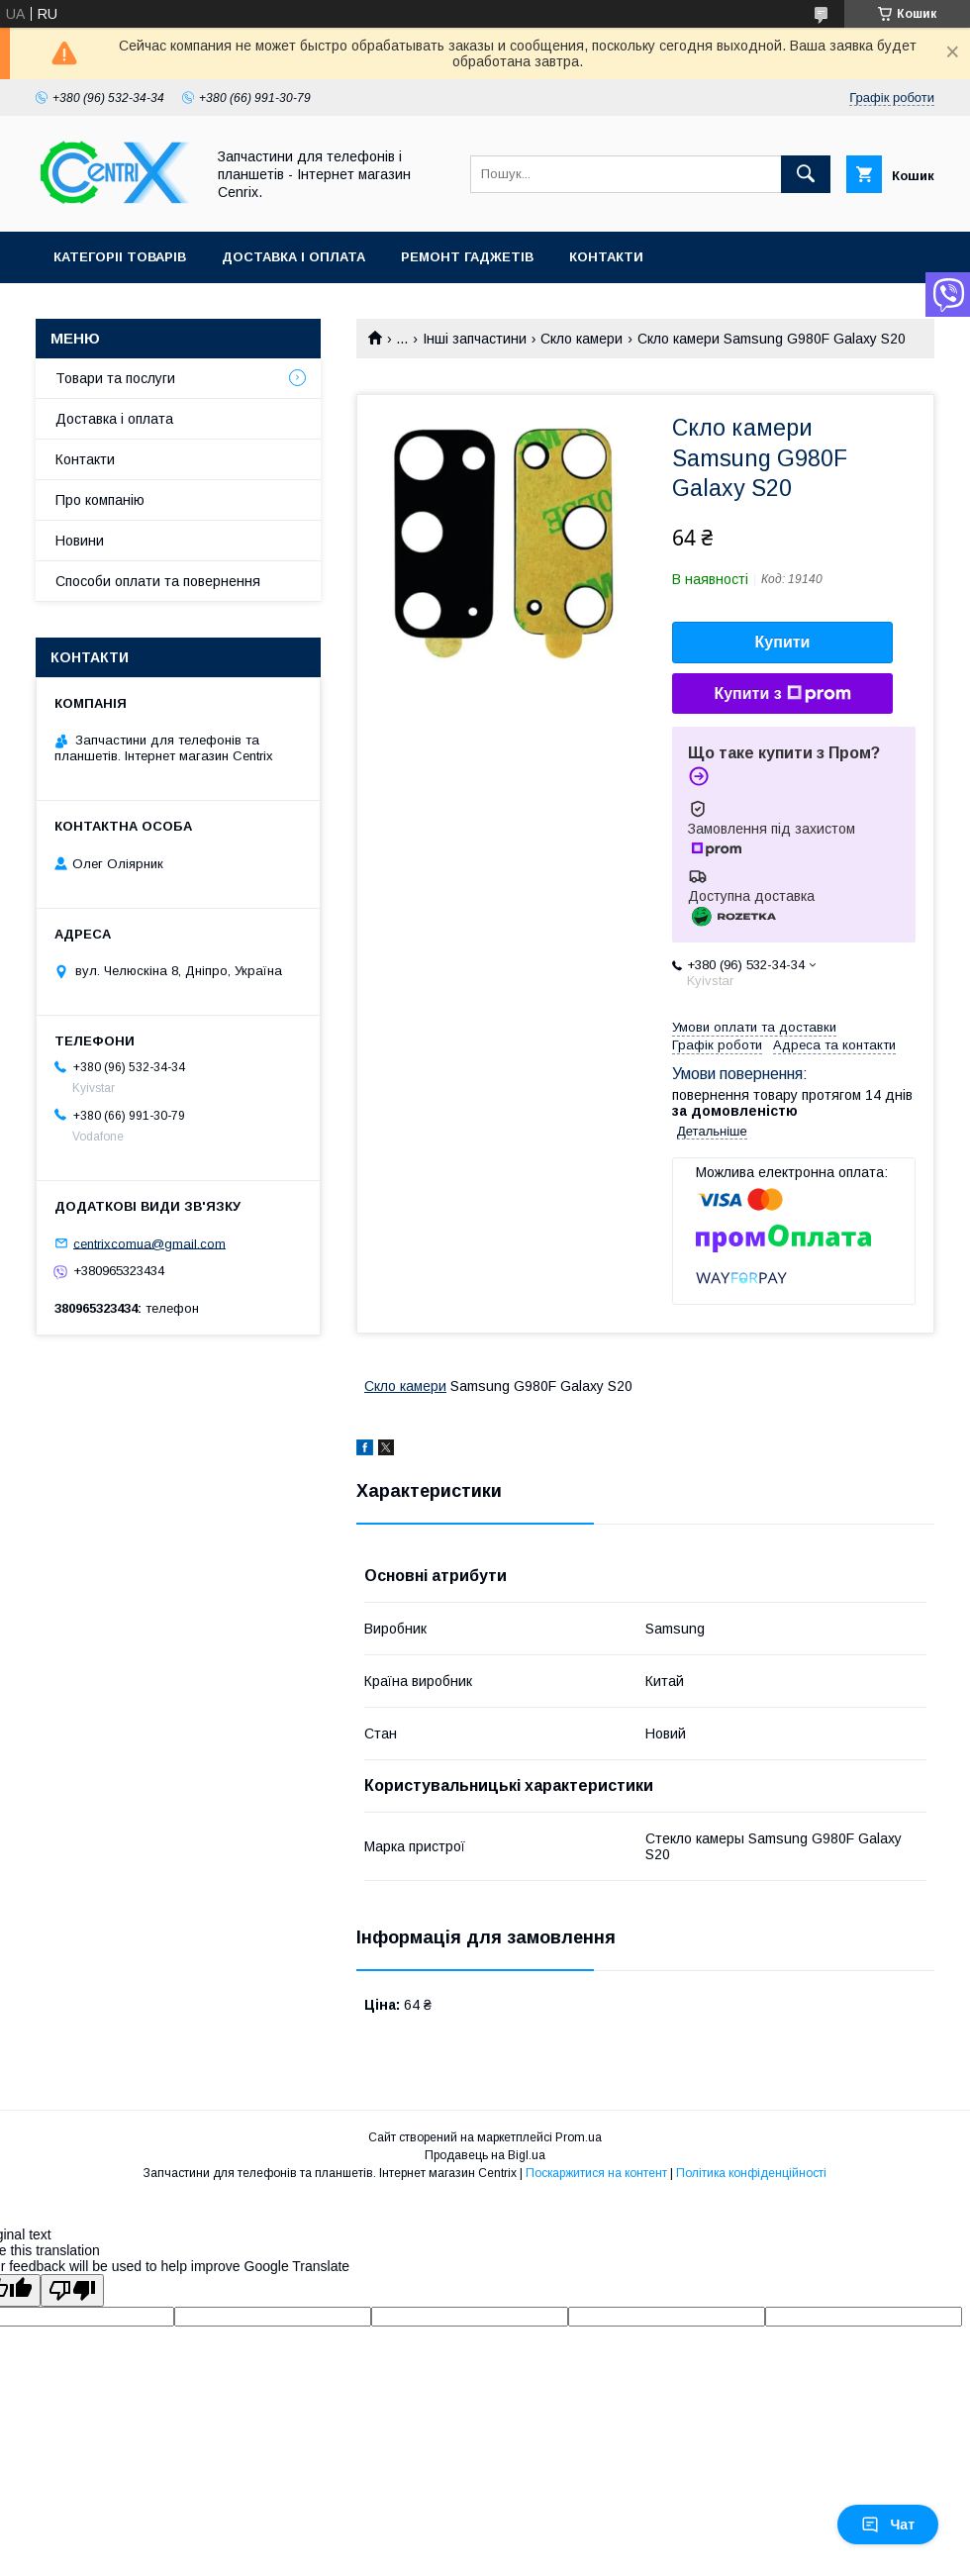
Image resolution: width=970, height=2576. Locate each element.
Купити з (782, 694)
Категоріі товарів (119, 256)
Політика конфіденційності (751, 2173)
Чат (888, 2524)
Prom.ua (578, 2137)
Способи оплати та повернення (157, 581)
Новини (79, 540)
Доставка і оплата (293, 256)
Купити (783, 642)
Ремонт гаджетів (467, 256)
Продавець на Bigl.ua (485, 2155)
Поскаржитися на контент (596, 2173)
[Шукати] (805, 174)
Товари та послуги (115, 378)
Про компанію (100, 500)
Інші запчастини (475, 339)
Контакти (606, 256)
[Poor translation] (72, 2290)
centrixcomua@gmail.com (149, 1243)
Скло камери (581, 339)
